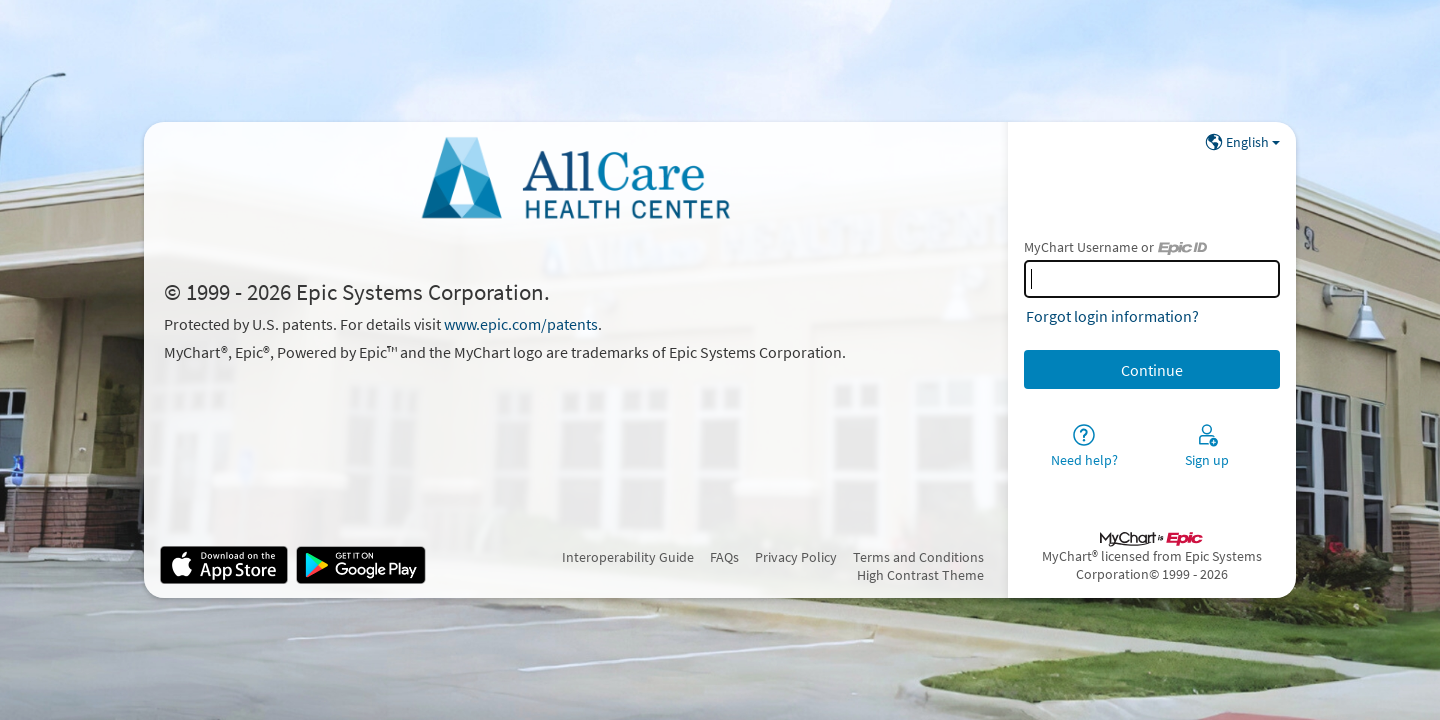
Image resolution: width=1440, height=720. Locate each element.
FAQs (724, 557)
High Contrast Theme (920, 575)
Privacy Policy (796, 557)
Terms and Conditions (918, 557)
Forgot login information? (1112, 316)
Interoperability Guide (628, 557)
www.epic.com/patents (521, 324)
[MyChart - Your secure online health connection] (576, 178)
